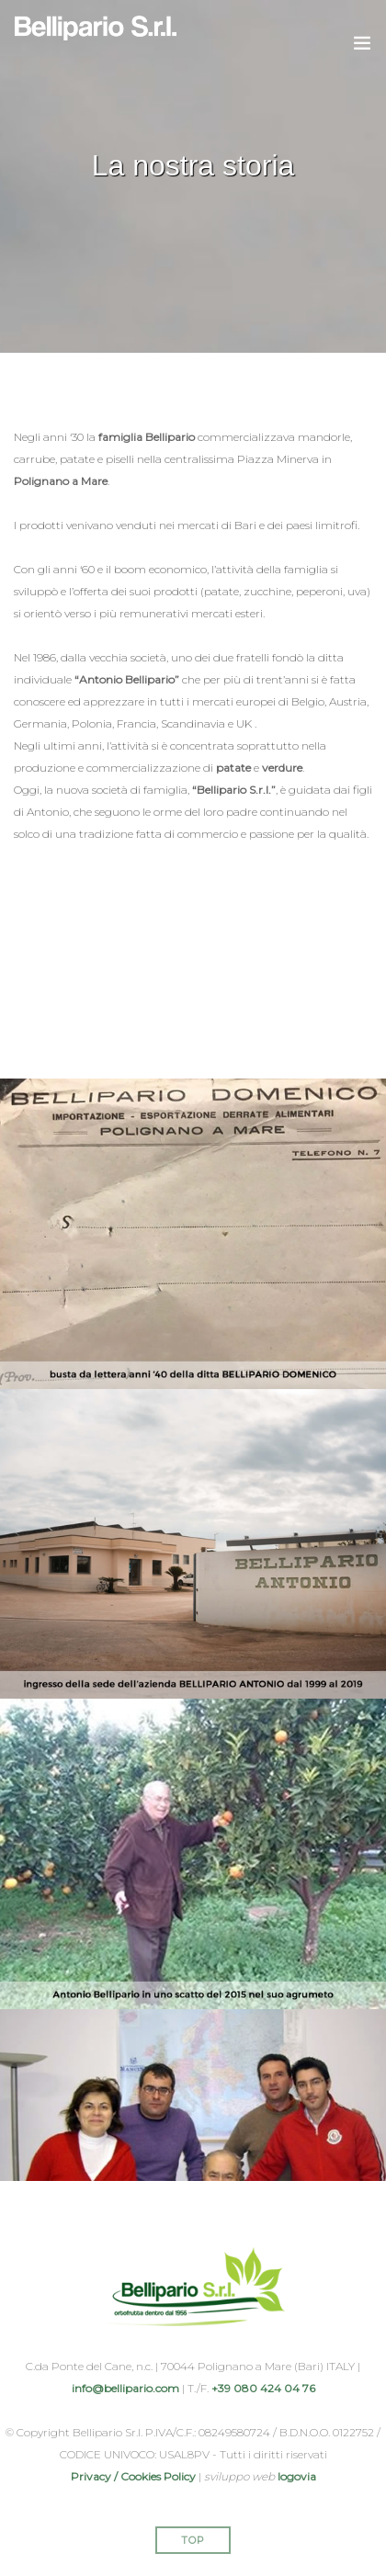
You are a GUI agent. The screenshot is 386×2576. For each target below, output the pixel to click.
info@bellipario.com (125, 2388)
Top (193, 2540)
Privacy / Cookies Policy (133, 2476)
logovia (297, 2476)
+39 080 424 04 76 (263, 2388)
